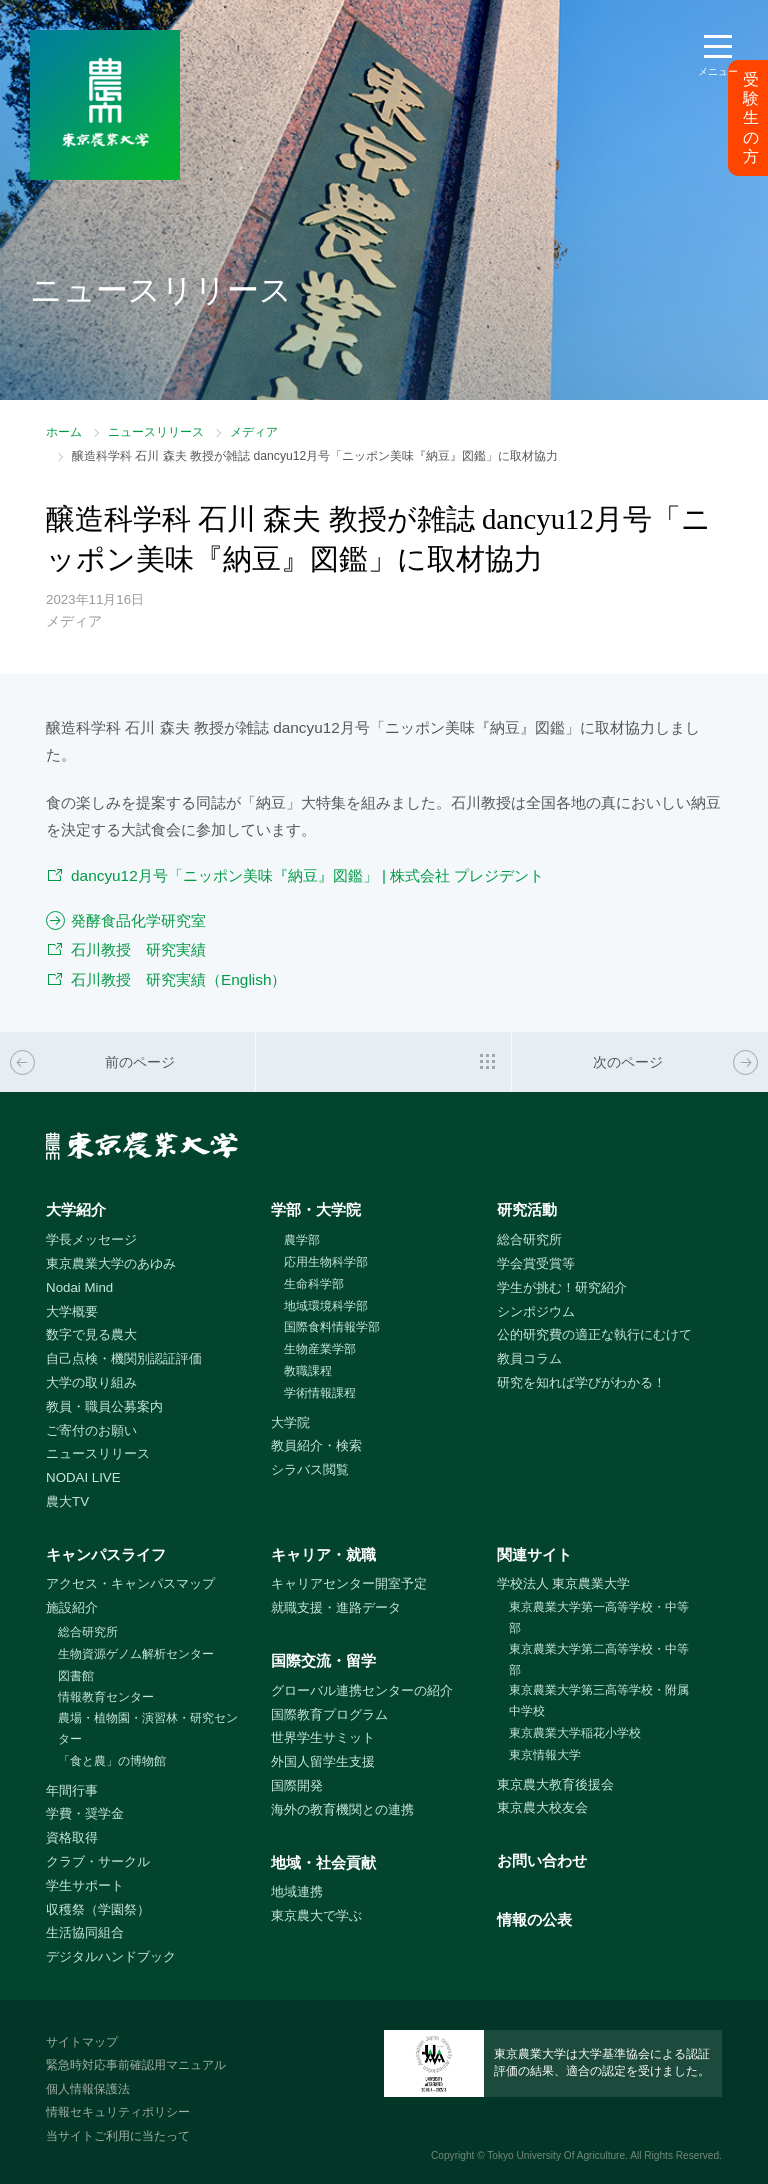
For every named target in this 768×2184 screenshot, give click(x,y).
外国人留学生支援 (323, 1761)
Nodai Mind (79, 1287)
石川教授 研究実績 (138, 949)
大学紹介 (76, 1209)
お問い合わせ (542, 1860)
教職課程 (308, 1371)
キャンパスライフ (106, 1554)
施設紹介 (72, 1607)
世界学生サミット (323, 1737)
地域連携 (297, 1891)
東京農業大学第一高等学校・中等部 (599, 1617)
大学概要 (72, 1311)
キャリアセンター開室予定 (349, 1583)
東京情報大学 (545, 1755)
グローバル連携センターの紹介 (362, 1690)
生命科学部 (314, 1284)
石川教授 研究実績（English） (178, 979)
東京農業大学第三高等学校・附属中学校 (599, 1700)
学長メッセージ (91, 1239)
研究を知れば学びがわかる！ (581, 1382)
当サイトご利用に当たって (118, 2136)
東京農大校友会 (542, 1807)
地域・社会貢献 (323, 1862)
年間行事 (72, 1790)
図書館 (76, 1676)
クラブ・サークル (98, 1861)
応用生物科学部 (326, 1262)
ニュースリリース (156, 432)
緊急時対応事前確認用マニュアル (136, 2065)
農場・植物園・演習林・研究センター (148, 1728)
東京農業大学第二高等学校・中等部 (599, 1659)
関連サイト (534, 1554)
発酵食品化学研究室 (138, 920)
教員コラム (529, 1358)
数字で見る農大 (91, 1334)
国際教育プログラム (329, 1714)
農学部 (302, 1240)
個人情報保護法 (88, 2089)
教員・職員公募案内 (104, 1406)
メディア (254, 432)
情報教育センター (106, 1697)
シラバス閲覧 (310, 1469)
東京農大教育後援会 (555, 1784)
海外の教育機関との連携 (342, 1809)
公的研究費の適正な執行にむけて (594, 1334)
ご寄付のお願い (91, 1430)
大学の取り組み (91, 1382)
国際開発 (297, 1785)
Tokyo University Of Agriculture (556, 2155)
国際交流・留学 (323, 1660)
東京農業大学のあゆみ (111, 1263)
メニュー (718, 71)
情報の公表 (534, 1919)
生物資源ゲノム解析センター (136, 1654)
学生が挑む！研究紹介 (562, 1287)
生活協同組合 (85, 1932)
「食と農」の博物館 (112, 1761)
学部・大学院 (316, 1209)
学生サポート (85, 1885)
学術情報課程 (320, 1393)
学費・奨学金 (85, 1813)
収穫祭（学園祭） (98, 1909)
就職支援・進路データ (336, 1607)
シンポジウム (536, 1311)
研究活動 (527, 1209)
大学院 (290, 1422)
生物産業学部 (320, 1349)
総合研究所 (529, 1239)
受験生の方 (751, 118)
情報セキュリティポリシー (118, 2112)
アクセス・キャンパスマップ (130, 1583)
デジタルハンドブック (111, 1956)
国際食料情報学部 (332, 1327)
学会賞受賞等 (536, 1263)
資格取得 (72, 1837)
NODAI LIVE (83, 1477)
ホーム (64, 432)
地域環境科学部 (326, 1306)
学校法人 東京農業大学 (564, 1583)
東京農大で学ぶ (316, 1915)
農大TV (67, 1501)
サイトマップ (82, 2042)
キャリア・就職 (323, 1554)
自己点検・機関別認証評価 (124, 1358)
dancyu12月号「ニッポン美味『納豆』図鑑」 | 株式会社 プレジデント (307, 875)
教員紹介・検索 (316, 1445)
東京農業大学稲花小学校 (575, 1733)
